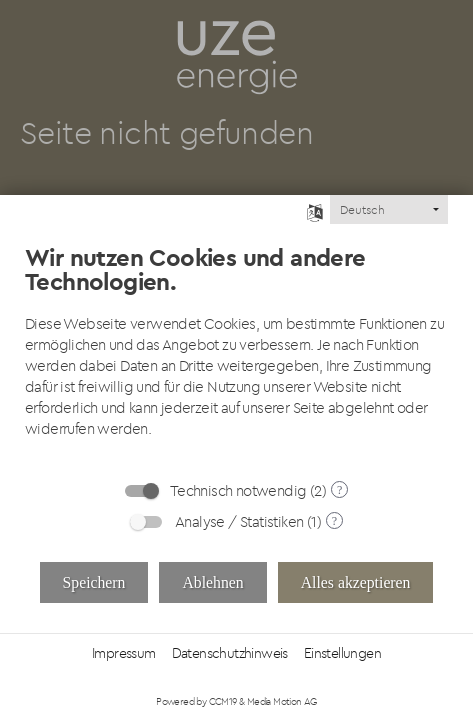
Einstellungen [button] (342, 653)
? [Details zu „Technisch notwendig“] (339, 490)
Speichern (94, 582)
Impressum (124, 653)
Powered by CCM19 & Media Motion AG (236, 701)
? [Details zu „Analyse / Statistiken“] (334, 521)
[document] (236, 345)
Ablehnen (212, 582)
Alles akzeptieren (356, 582)
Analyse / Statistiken (239, 521)
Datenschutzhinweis (230, 653)
